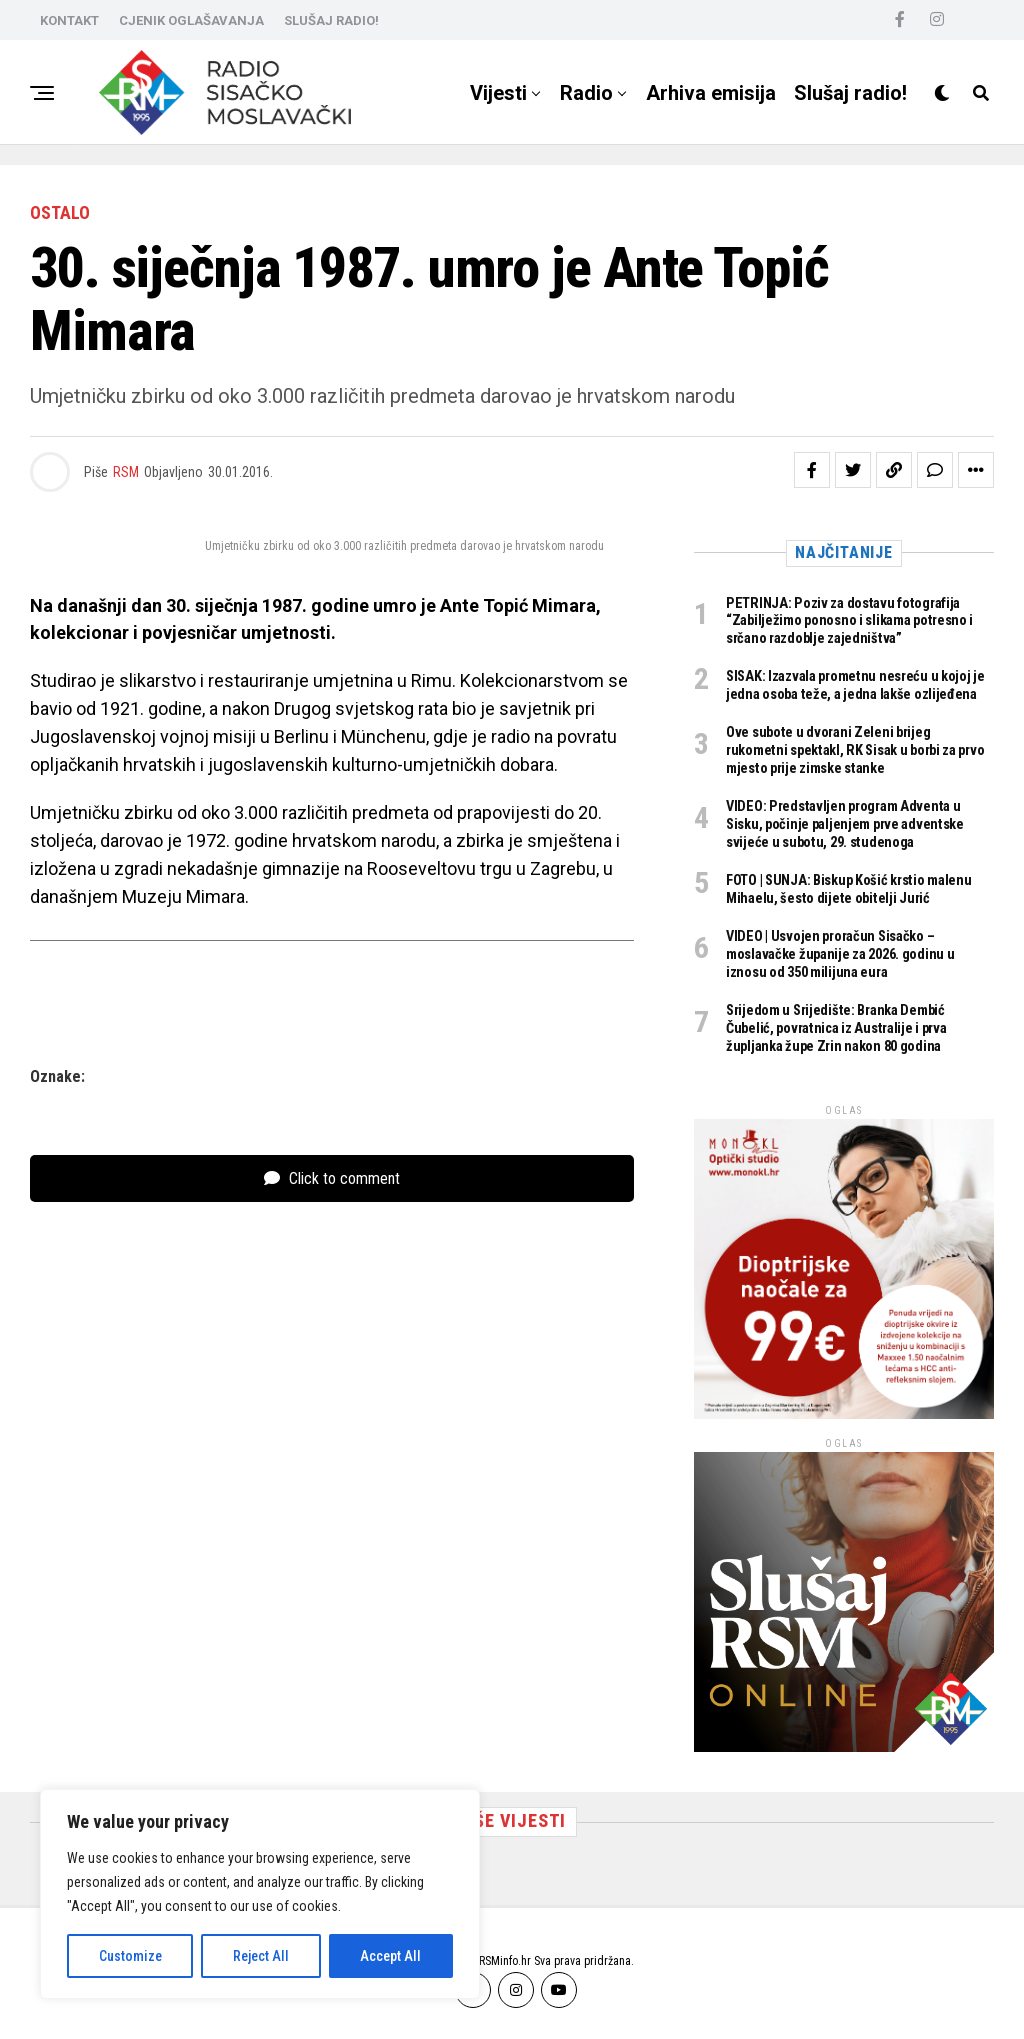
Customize (130, 1956)
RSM (126, 472)
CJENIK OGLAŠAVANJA (191, 20)
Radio (586, 93)
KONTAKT (69, 20)
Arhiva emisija (711, 93)
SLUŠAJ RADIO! (331, 20)
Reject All (261, 1956)
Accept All (390, 1956)
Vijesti (498, 93)
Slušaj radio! (850, 93)
